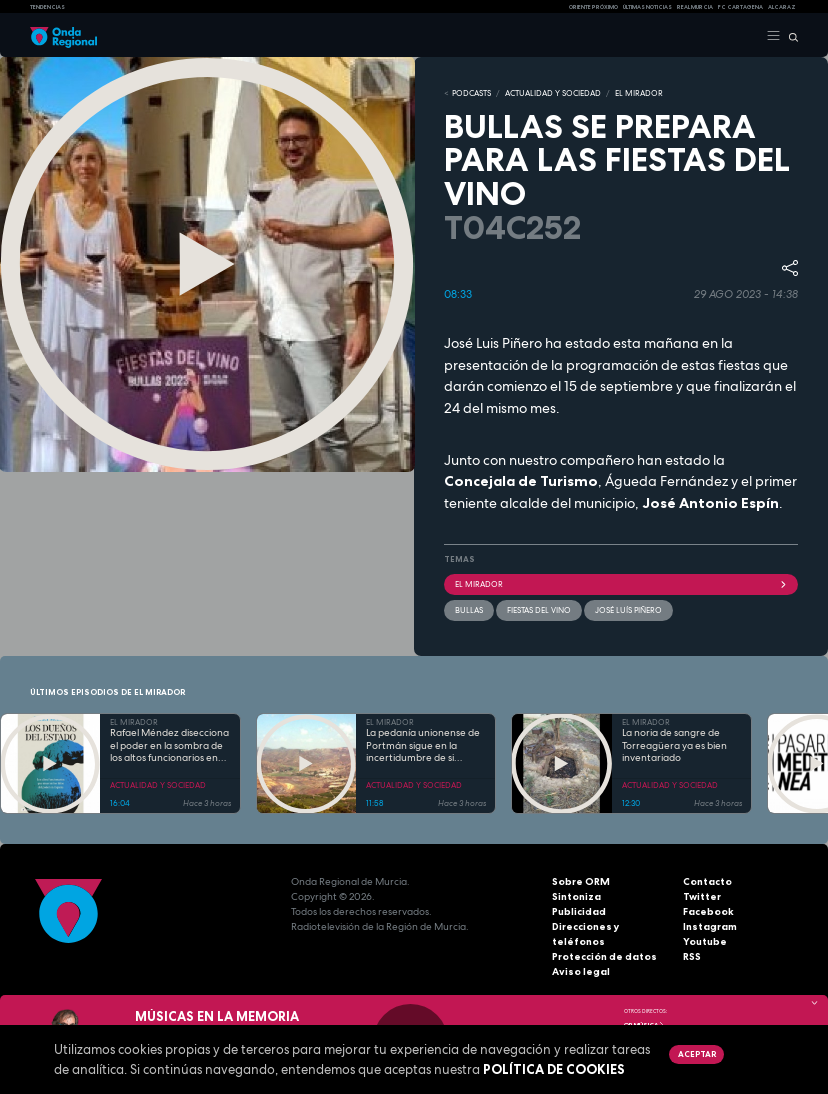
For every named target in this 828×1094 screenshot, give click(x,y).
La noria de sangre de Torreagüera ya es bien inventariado (674, 745)
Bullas (469, 610)
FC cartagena (740, 7)
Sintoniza (576, 896)
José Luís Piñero (628, 610)
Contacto (707, 881)
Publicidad (579, 911)
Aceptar (697, 1054)
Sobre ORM (581, 881)
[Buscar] (789, 36)
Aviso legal (581, 971)
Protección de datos (604, 956)
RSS (692, 956)
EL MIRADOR (639, 93)
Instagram (710, 926)
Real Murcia (695, 7)
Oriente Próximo (593, 7)
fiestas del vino (539, 610)
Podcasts (471, 93)
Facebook (708, 911)
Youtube (705, 941)
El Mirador (621, 584)
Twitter (702, 896)
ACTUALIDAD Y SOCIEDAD (553, 93)
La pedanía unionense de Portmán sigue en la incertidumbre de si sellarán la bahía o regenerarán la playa (423, 746)
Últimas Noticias (647, 7)
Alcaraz (782, 7)
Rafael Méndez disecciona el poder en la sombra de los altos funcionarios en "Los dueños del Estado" (169, 746)
